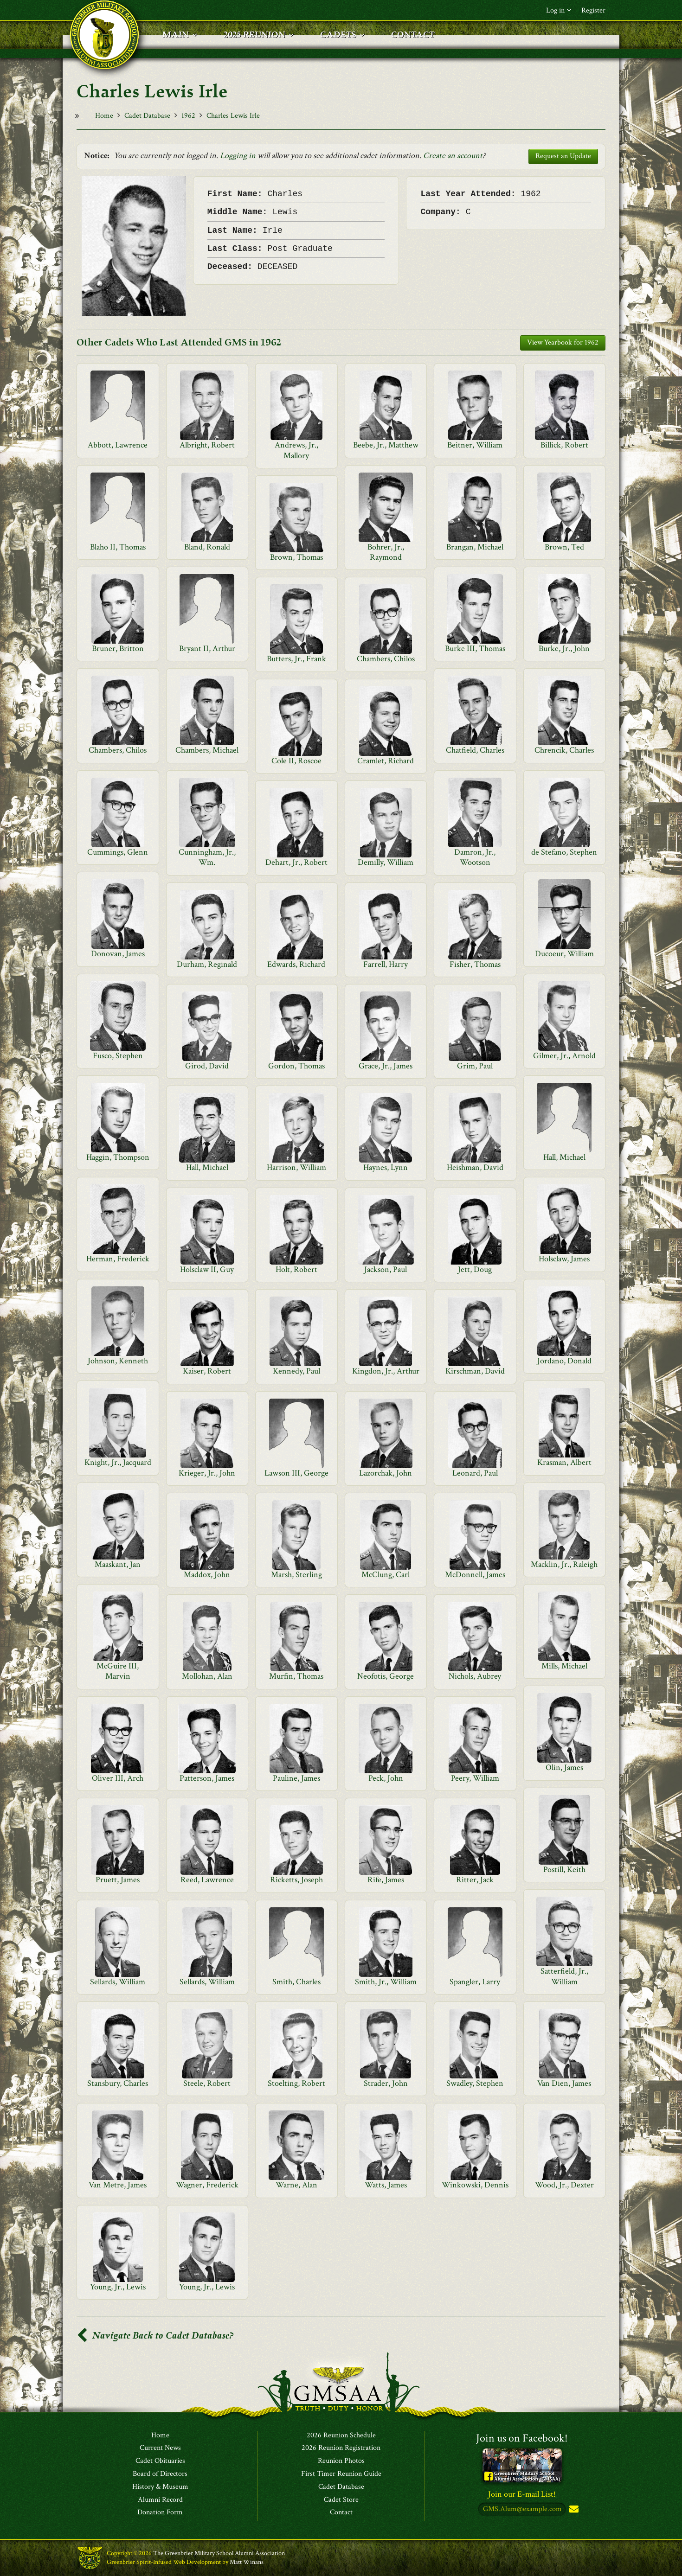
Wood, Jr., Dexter (564, 2185)
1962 (188, 116)
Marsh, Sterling (296, 1574)
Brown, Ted (564, 547)
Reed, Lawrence (207, 1879)
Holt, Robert (296, 1269)
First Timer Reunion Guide (341, 2474)
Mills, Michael (564, 1666)
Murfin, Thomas (296, 1676)
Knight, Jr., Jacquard (117, 1462)
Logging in (238, 155)
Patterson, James (207, 1778)
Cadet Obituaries (160, 2461)
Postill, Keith (564, 1869)
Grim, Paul (475, 1066)
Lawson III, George (296, 1473)
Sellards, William (117, 1981)
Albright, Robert (207, 445)
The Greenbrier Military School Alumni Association (219, 2554)
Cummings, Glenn (117, 852)
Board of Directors (160, 2474)
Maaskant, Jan (118, 1564)
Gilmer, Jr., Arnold (564, 1055)
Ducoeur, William (564, 953)
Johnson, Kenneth (118, 1360)
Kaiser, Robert (207, 1371)
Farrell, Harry (385, 964)
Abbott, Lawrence (118, 445)
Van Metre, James (118, 2185)
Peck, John (385, 1778)
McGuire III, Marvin (118, 1671)
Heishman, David (475, 1167)
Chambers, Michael (206, 750)
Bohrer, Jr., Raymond (385, 552)
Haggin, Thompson (117, 1157)
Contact (341, 2513)
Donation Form (160, 2513)
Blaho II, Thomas (118, 547)
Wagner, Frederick (207, 2185)
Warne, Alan (296, 2185)
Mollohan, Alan (207, 1676)
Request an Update (563, 156)
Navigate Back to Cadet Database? (155, 2335)
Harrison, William (296, 1167)
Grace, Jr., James (385, 1066)
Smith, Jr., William (386, 1981)
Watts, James (386, 2185)
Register (593, 10)
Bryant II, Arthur (207, 648)
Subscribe (572, 2510)
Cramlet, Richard (385, 760)
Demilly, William (385, 862)
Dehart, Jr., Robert (296, 862)
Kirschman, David (475, 1371)
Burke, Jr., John (564, 648)
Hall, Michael (564, 1157)
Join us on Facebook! (522, 2438)
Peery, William (475, 1778)
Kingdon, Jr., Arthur (385, 1371)
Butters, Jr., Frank (296, 658)
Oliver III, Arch (117, 1778)
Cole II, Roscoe (296, 760)
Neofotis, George (385, 1676)
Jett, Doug (475, 1269)
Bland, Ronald (207, 547)
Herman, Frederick (117, 1258)
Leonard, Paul (475, 1473)
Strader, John (386, 2083)
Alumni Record (160, 2500)
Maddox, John (207, 1574)
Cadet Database (147, 116)
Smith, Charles (296, 1981)
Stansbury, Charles (117, 2083)
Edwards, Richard (296, 964)
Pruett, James (118, 1879)
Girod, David (207, 1066)
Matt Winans (247, 2562)
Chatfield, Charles (475, 750)
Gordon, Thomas (296, 1066)
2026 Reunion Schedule (341, 2435)
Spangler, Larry (475, 1981)
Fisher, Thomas (475, 964)
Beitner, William (474, 445)
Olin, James (564, 1767)
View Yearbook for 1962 (562, 342)
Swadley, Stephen (474, 2083)
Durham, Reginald (207, 964)
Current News (160, 2448)
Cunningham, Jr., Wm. (207, 857)
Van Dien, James (564, 2083)
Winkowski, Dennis (475, 2185)
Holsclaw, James (564, 1258)
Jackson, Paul (385, 1269)
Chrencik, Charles (564, 750)
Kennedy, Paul (296, 1371)
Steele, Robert (207, 2083)
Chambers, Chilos (386, 658)
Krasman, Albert (564, 1462)
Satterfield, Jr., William (564, 1976)
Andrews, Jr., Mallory (296, 450)
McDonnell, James (475, 1574)
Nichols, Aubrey (475, 1676)
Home (104, 116)
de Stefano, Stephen (564, 852)
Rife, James (385, 1879)
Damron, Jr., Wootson (474, 857)
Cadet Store (341, 2500)
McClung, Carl (385, 1574)
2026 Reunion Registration (341, 2448)
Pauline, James (296, 1778)
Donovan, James (118, 953)
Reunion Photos (341, 2461)
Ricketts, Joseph (296, 1879)
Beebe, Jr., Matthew (385, 445)
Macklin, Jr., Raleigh (564, 1564)
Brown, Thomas (296, 557)
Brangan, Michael (474, 547)
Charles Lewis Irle (233, 116)
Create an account (453, 155)
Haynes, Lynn (385, 1167)
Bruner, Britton (118, 648)
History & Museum (160, 2487)
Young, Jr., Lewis (118, 2287)
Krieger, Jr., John (207, 1473)
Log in (558, 10)
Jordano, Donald (564, 1360)
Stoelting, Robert (296, 2083)
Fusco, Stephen (118, 1055)
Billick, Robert (564, 445)
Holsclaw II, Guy (207, 1269)
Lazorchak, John (385, 1473)
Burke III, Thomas (475, 648)
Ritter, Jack (475, 1879)
